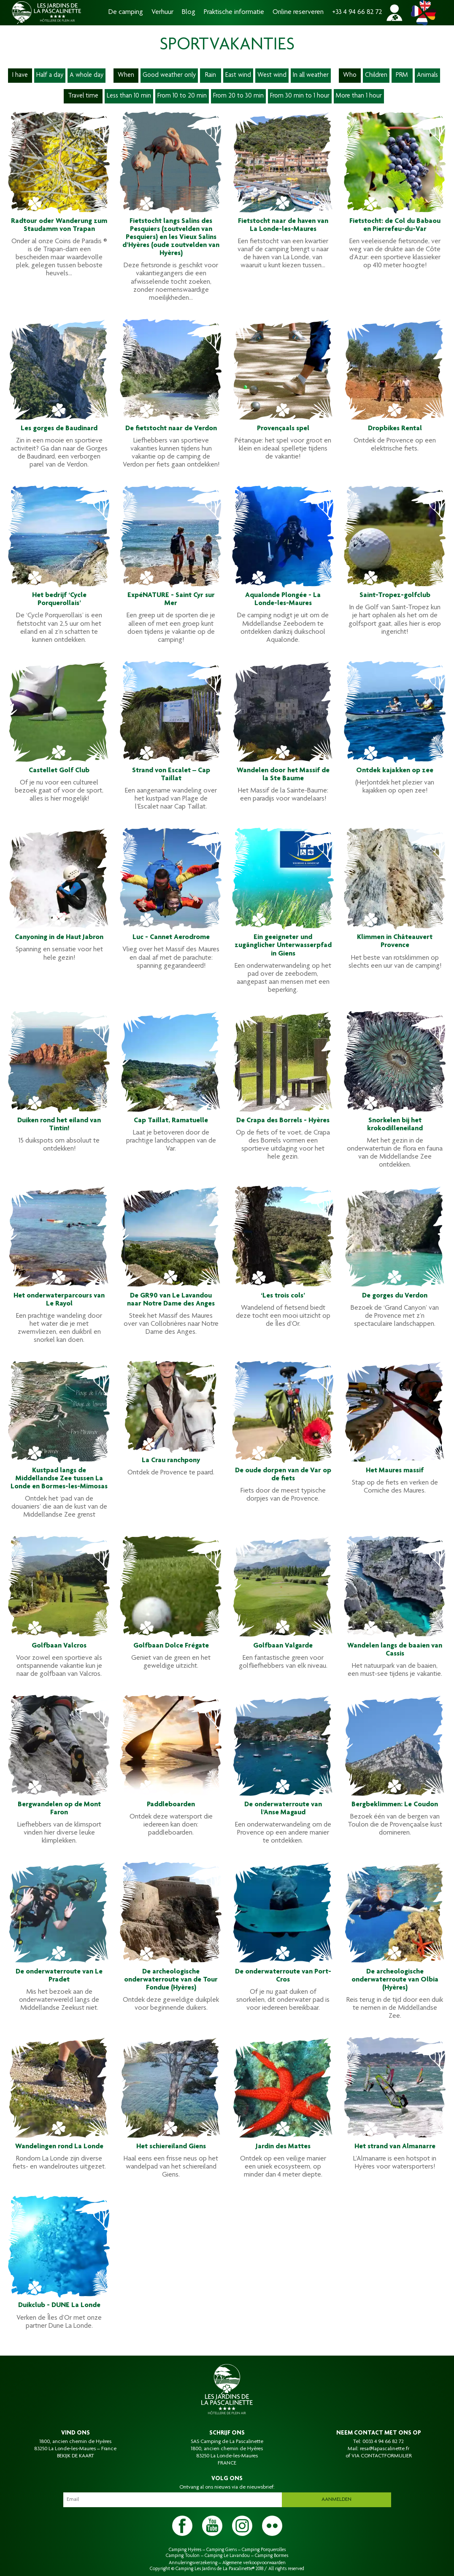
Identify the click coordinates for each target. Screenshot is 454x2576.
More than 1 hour (359, 96)
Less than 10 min (129, 96)
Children (376, 75)
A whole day (86, 75)
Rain (210, 75)
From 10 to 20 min (182, 96)
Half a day (49, 75)
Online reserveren (298, 12)
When (126, 75)
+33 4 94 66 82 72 (357, 12)
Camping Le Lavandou (227, 2555)
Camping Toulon (183, 2555)
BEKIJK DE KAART (75, 2456)
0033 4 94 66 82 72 (383, 2442)
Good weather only (169, 75)
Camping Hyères (185, 2549)
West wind (271, 75)
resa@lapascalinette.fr (384, 2449)
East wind (238, 75)
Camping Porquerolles (264, 2549)
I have (20, 75)
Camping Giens (221, 2549)
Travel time (83, 96)
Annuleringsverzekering (193, 2562)
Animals (427, 75)
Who (350, 75)
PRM (402, 75)
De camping (125, 12)
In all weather (311, 75)
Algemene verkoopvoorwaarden (254, 2562)
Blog (188, 12)
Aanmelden (336, 2500)
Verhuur (162, 12)
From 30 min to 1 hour (300, 96)
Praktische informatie (234, 12)
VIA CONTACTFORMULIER (381, 2456)
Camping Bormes (271, 2555)
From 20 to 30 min (238, 96)
